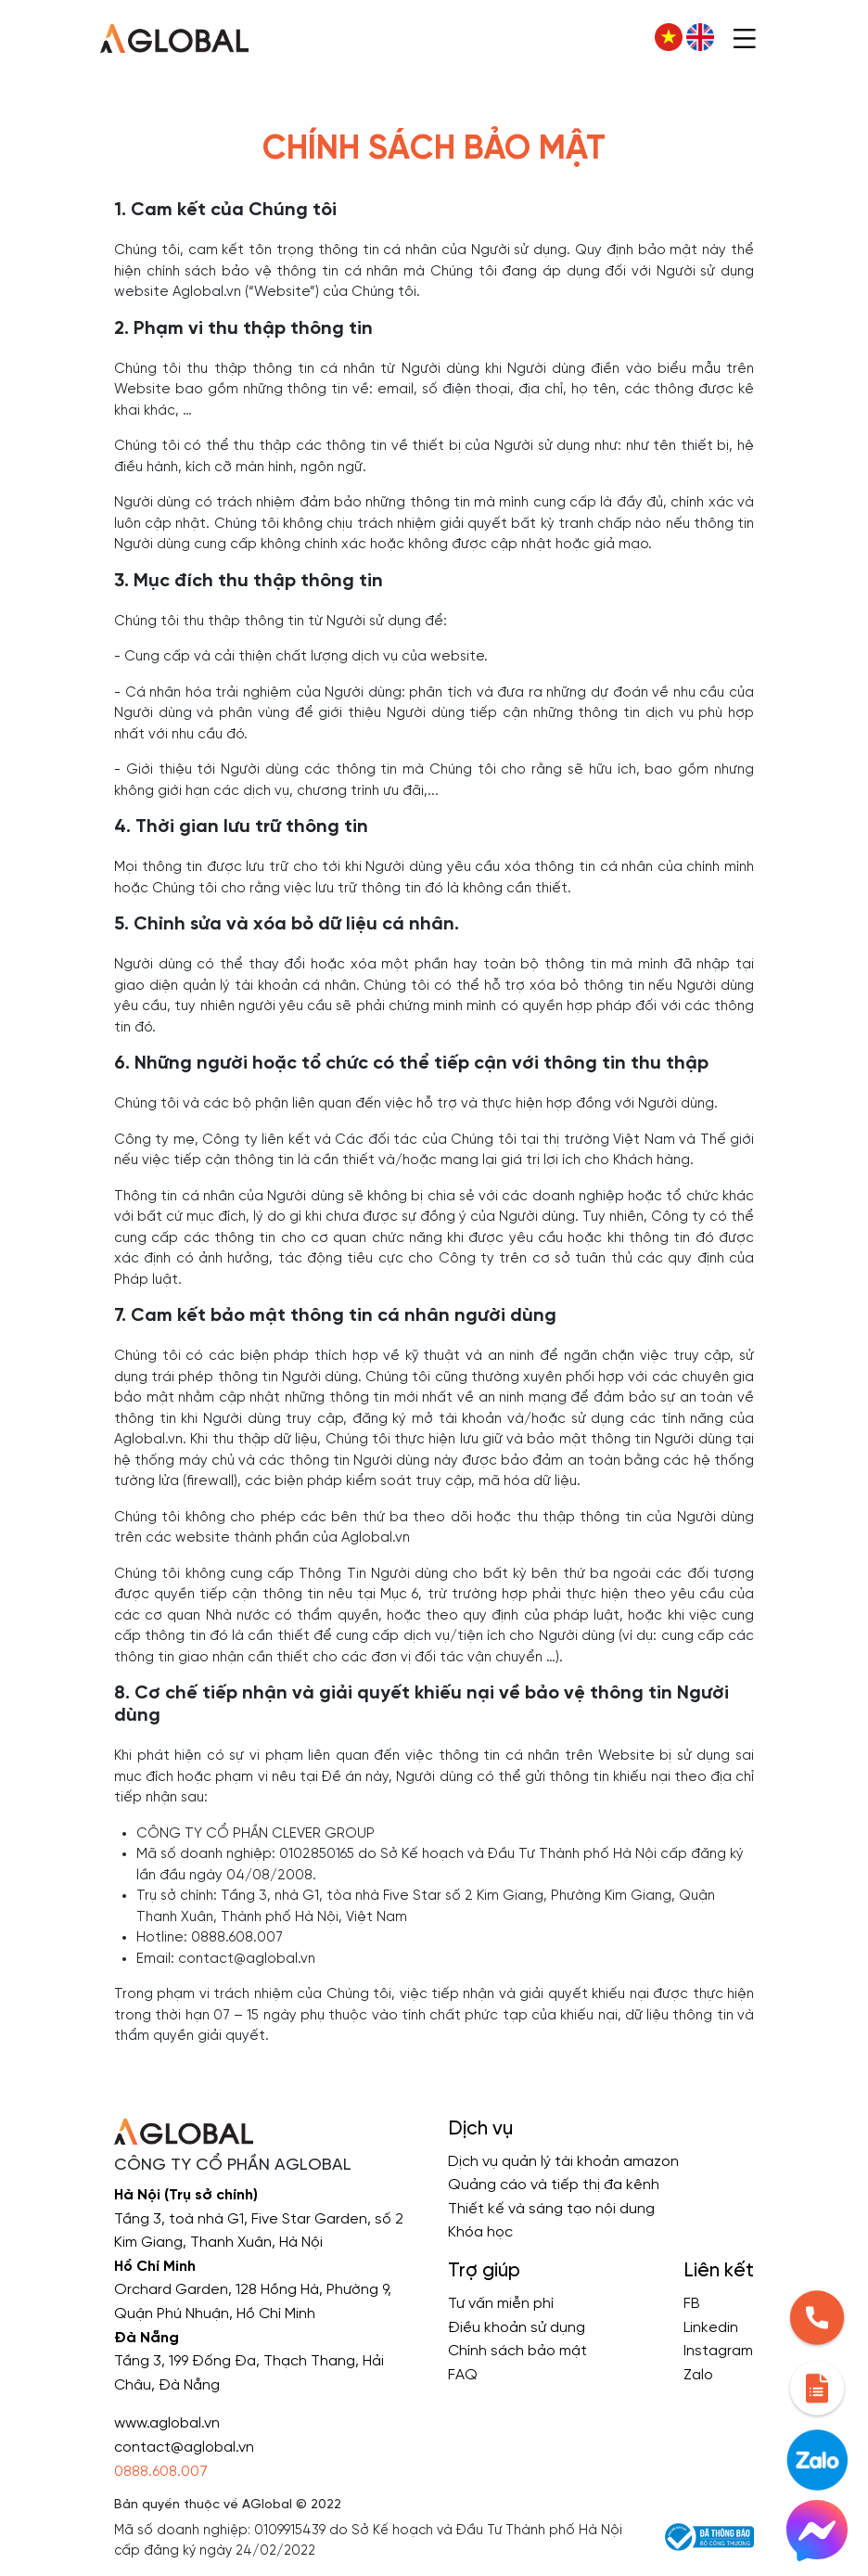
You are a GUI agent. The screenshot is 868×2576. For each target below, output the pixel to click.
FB (691, 2304)
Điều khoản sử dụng (516, 2328)
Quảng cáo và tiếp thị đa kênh (553, 2185)
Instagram (718, 2351)
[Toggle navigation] (744, 37)
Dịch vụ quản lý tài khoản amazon (563, 2162)
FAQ (463, 2375)
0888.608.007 (161, 2472)
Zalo (698, 2375)
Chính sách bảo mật (517, 2351)
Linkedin (710, 2328)
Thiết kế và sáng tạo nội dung (551, 2209)
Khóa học (480, 2232)
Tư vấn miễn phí (501, 2304)
